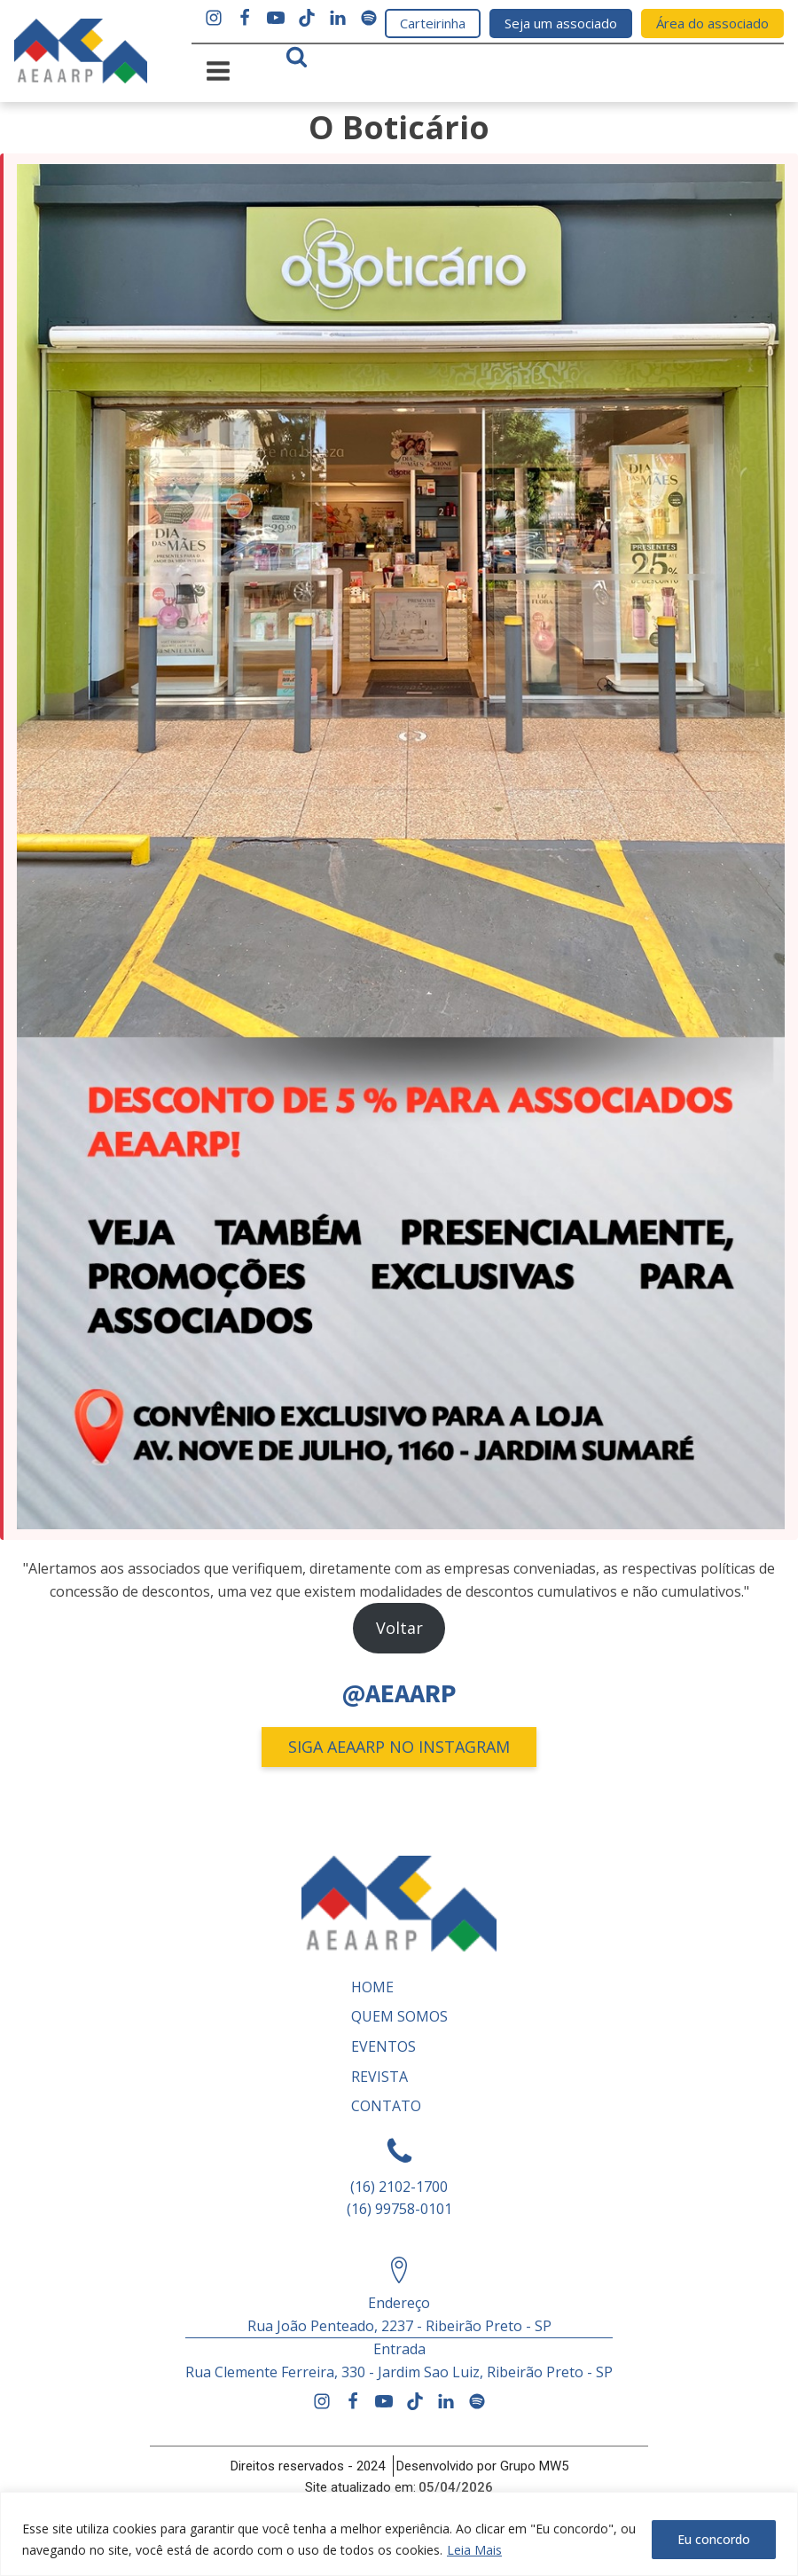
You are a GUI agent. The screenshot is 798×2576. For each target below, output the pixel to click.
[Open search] (296, 56)
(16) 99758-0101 (399, 2209)
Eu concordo (713, 2539)
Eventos (383, 2046)
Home (372, 1987)
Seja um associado (561, 23)
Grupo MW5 (534, 2466)
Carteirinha (433, 23)
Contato (386, 2106)
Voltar (399, 1627)
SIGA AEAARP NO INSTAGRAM (399, 1746)
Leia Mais (474, 2549)
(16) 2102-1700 (399, 2186)
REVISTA (379, 2076)
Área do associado (712, 23)
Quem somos (399, 2016)
